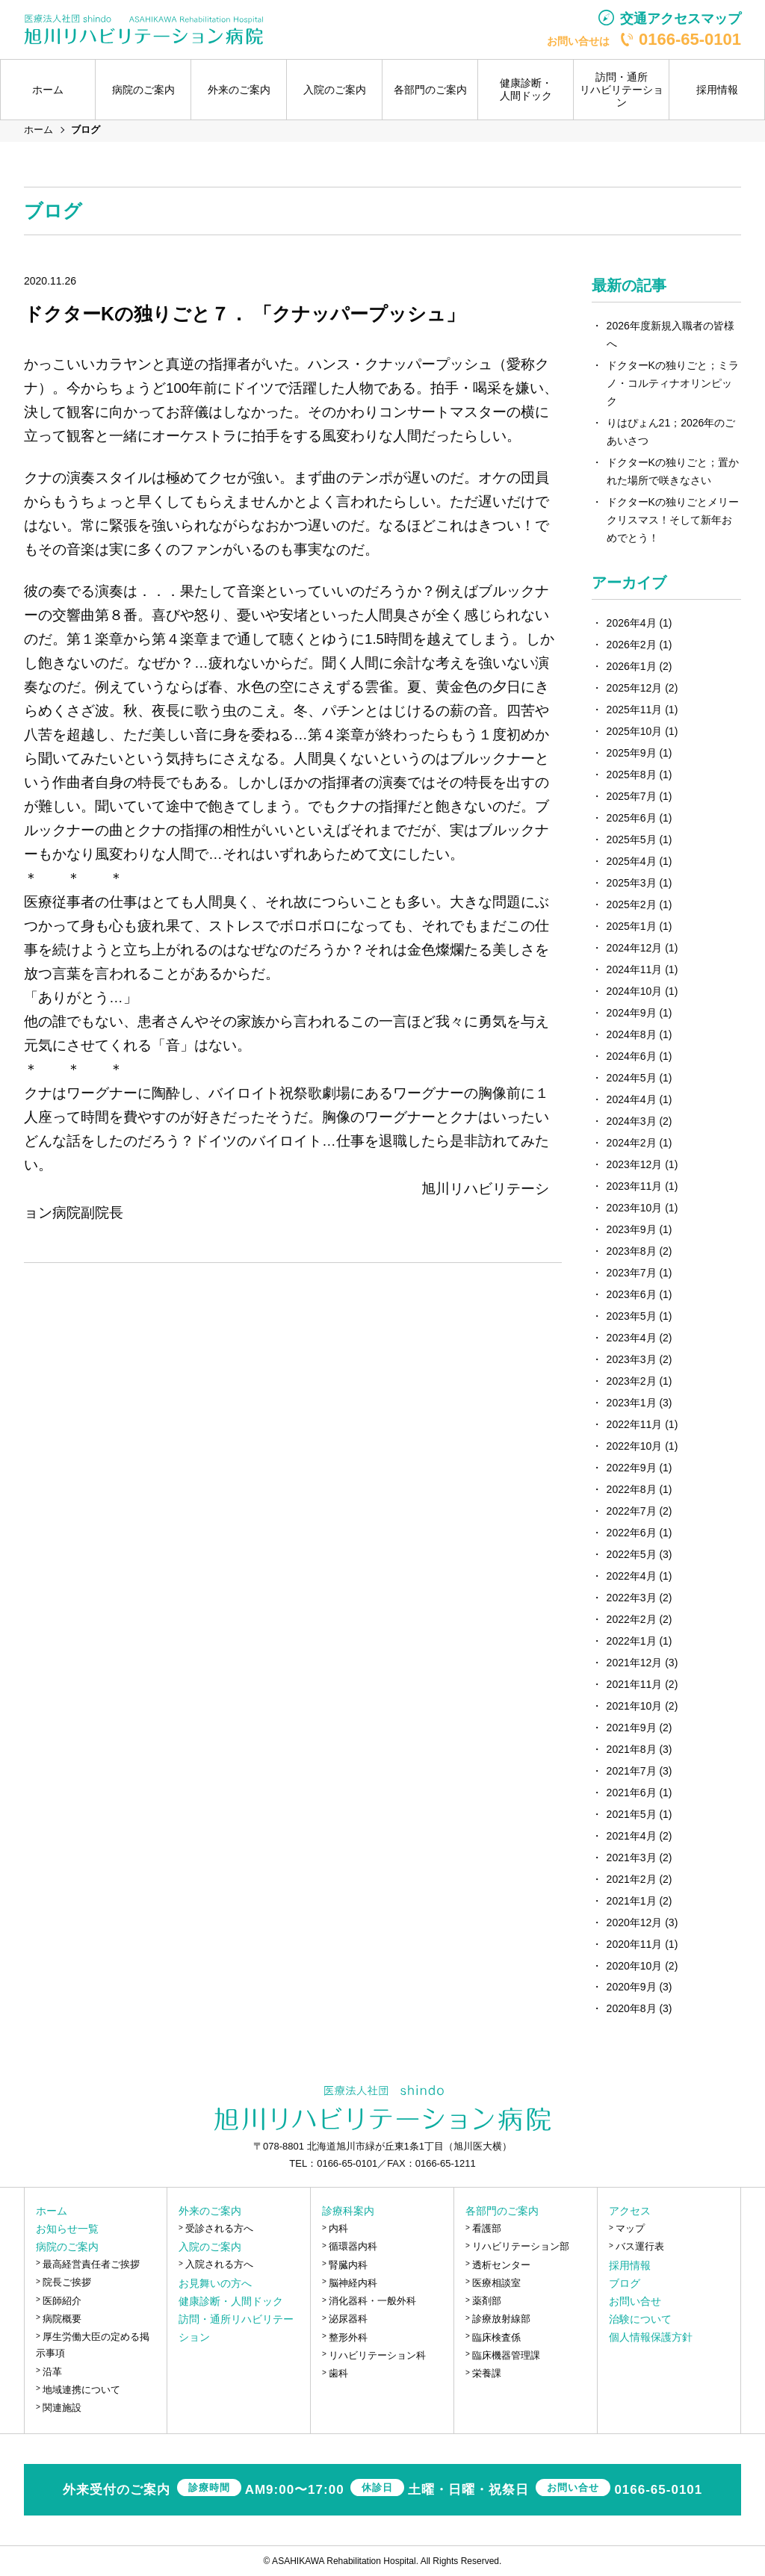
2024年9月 (632, 1013)
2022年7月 (632, 1511)
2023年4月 (632, 1338)
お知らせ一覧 (67, 2229)
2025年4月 (632, 861)
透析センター (501, 2265)
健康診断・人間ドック (526, 89)
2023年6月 (632, 1294)
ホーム (48, 90)
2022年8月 (632, 1489)
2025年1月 (632, 926)
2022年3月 (632, 1598)
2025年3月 (632, 883)
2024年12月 (635, 948)
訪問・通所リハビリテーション (621, 89)
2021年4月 (632, 1836)
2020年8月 (632, 2008)
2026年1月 (632, 666)
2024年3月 (632, 1121)
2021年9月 (632, 1728)
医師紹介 (62, 2300)
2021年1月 (632, 1901)
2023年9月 (632, 1229)
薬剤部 (486, 2300)
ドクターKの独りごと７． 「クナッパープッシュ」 (244, 313)
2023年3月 (632, 1359)
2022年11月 (635, 1424)
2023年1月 (632, 1403)
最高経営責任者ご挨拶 (91, 2264)
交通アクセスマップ (680, 18)
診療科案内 (348, 2211)
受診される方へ (219, 2228)
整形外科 (348, 2337)
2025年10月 (635, 731)
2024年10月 (635, 991)
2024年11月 (635, 969)
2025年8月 (632, 774)
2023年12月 (635, 1164)
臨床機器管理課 (506, 2355)
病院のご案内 (67, 2247)
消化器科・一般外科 (372, 2300)
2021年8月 (632, 1749)
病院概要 (62, 2318)
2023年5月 (632, 1316)
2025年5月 (632, 839)
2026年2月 (632, 645)
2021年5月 (632, 1814)
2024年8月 (632, 1034)
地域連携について (81, 2389)
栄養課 (486, 2373)
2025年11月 (635, 710)
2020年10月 (635, 1966)
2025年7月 (632, 796)
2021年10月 (635, 1706)
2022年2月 (632, 1619)
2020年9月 (632, 1987)
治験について (640, 2319)
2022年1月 (632, 1641)
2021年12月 (635, 1663)
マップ (630, 2228)
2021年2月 (632, 1879)
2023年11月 (635, 1186)
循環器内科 (353, 2246)
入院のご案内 (210, 2247)
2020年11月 (635, 1944)
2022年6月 (632, 1533)
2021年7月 (632, 1771)
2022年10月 (635, 1446)
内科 (338, 2228)
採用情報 (717, 90)
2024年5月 (632, 1078)
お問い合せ (635, 2301)
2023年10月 (635, 1208)
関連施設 (62, 2407)
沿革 (52, 2371)
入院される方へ (219, 2264)
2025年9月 (632, 753)
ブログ (624, 2283)
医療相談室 (496, 2282)
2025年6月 (632, 818)
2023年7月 (632, 1273)
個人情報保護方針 (651, 2337)
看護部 (486, 2228)
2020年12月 (635, 1922)
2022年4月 (632, 1576)
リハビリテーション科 (377, 2355)
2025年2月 (632, 904)
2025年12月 (635, 688)
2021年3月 (632, 1857)
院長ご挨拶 (67, 2282)
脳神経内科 (353, 2282)
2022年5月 (632, 1554)
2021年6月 (632, 1792)
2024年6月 (632, 1056)
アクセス (630, 2211)
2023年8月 (632, 1251)
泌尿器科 (348, 2318)
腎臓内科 (348, 2265)
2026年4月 (632, 623)
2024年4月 (632, 1099)
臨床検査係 (496, 2337)
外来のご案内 (210, 2211)
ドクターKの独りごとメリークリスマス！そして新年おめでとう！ (673, 520)
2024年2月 (632, 1143)
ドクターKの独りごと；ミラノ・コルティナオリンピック (673, 383)
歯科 (338, 2373)
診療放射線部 (501, 2318)
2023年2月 (632, 1381)
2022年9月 (632, 1468)
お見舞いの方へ (215, 2283)
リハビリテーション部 (520, 2246)
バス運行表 (640, 2246)
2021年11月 (635, 1684)
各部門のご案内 (502, 2211)
